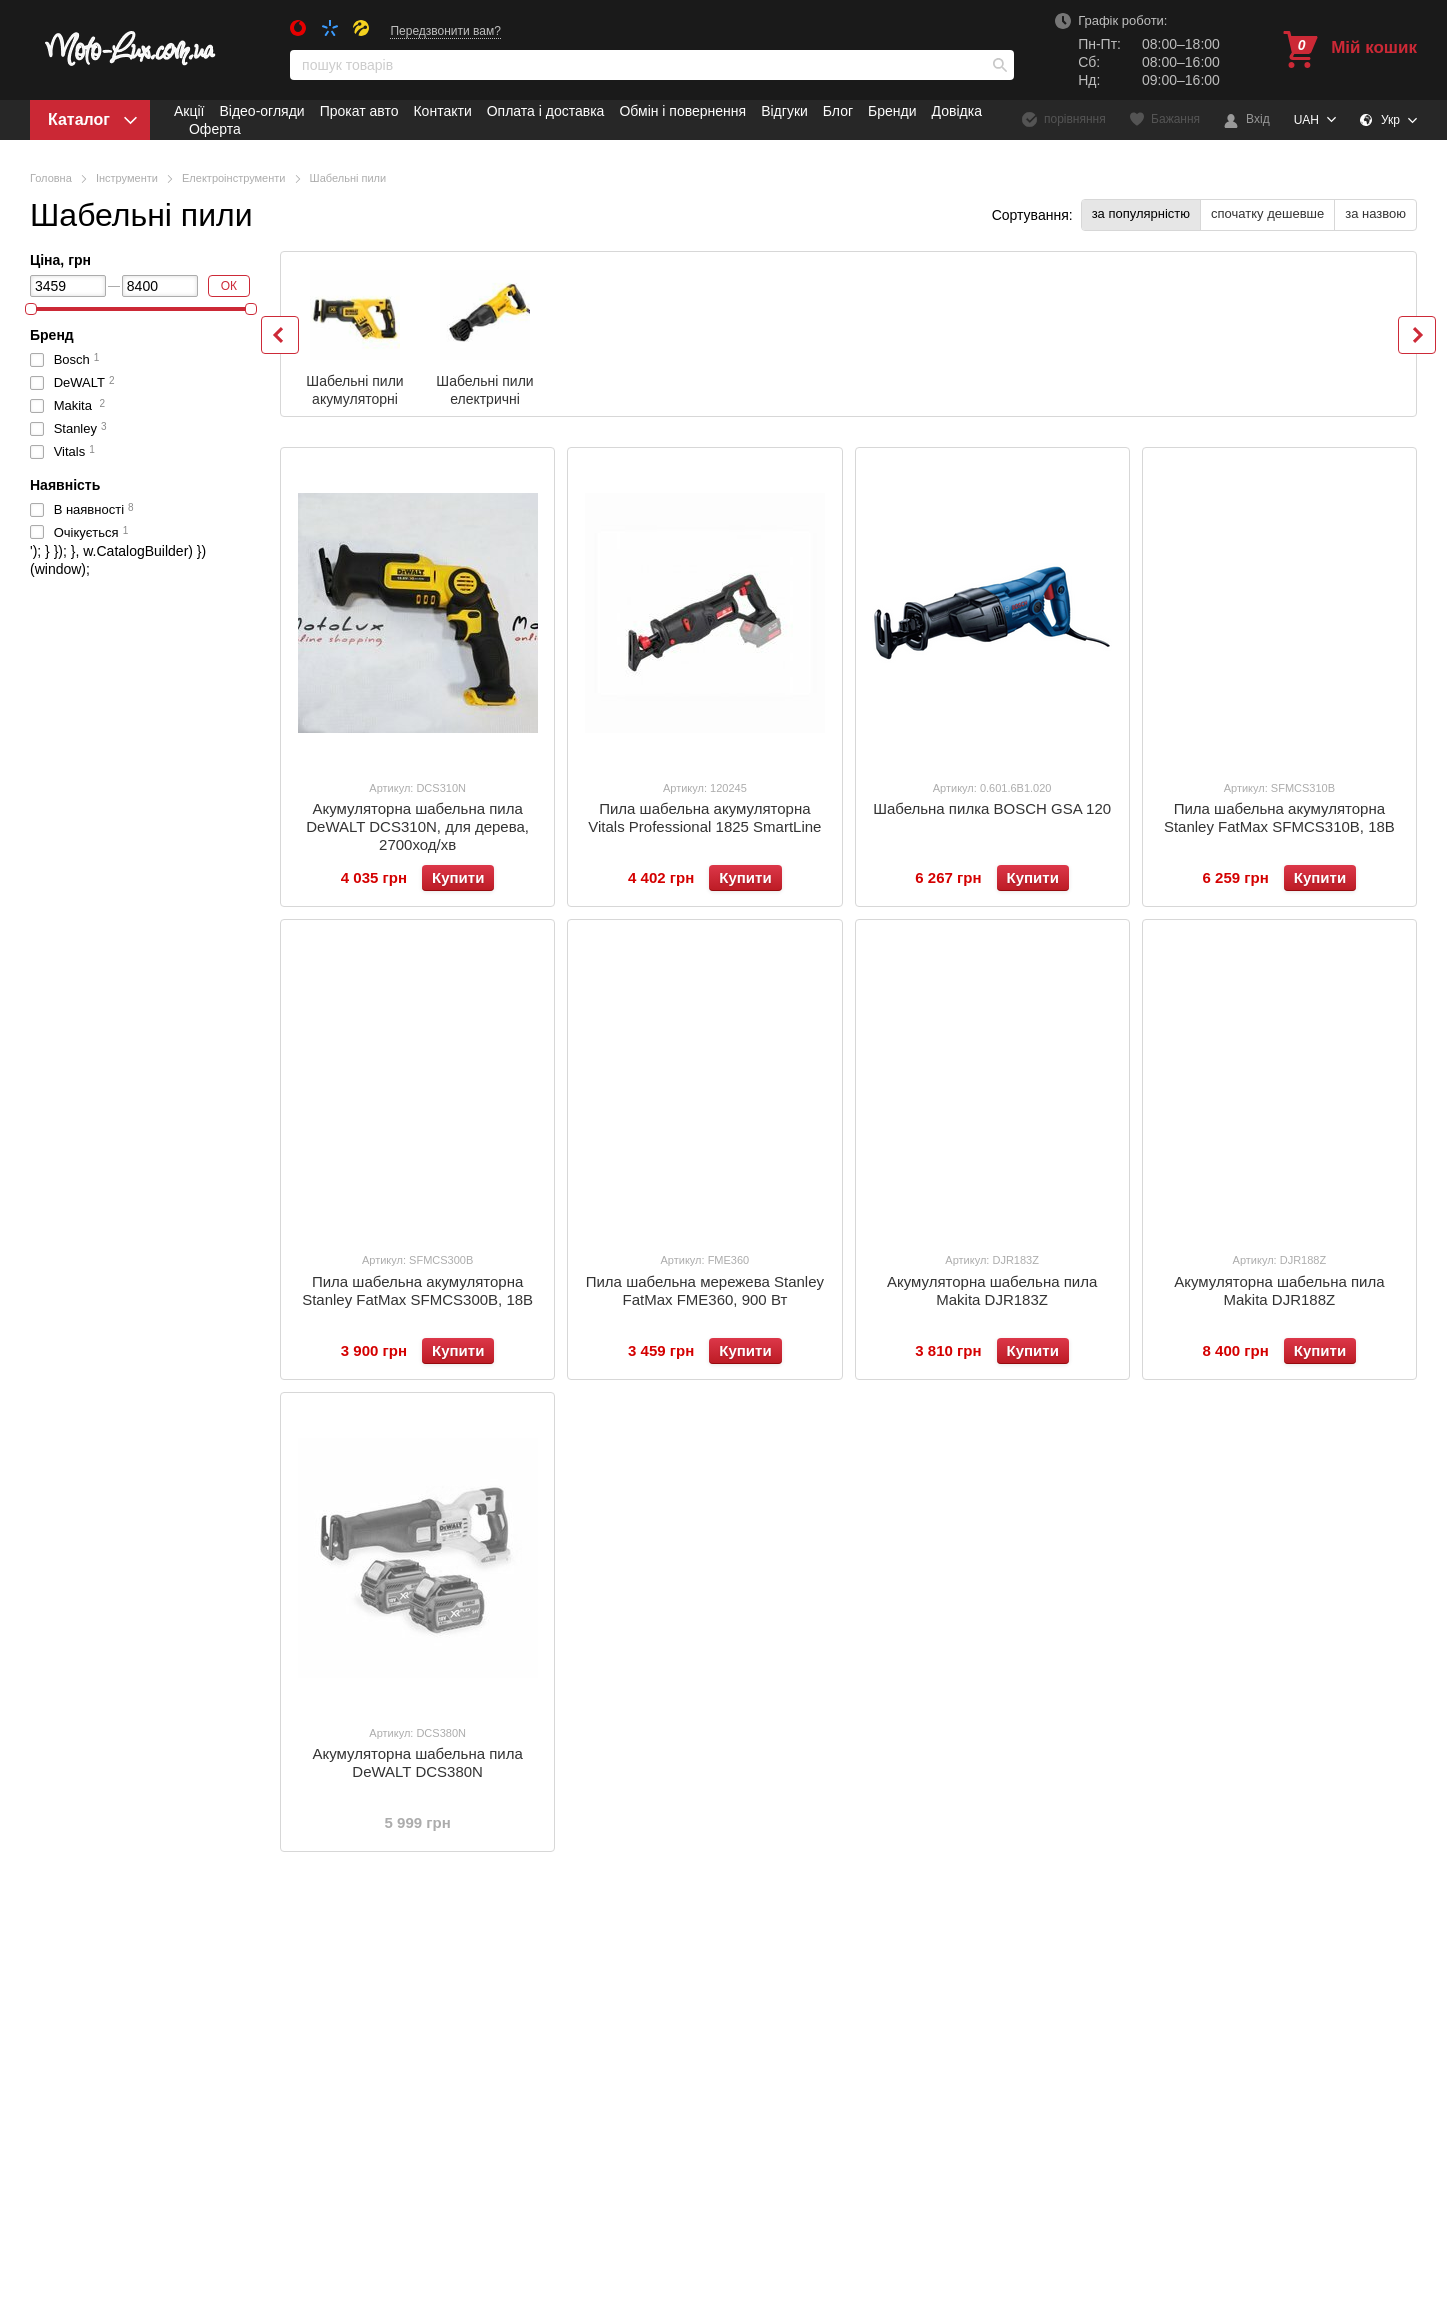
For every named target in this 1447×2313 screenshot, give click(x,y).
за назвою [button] (1375, 213)
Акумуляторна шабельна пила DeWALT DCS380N (417, 1762)
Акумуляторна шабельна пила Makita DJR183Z (992, 1290)
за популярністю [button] (1141, 213)
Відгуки (784, 111)
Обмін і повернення (682, 111)
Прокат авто (359, 111)
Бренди (892, 111)
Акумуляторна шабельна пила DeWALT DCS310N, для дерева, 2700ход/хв (417, 826)
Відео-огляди (261, 111)
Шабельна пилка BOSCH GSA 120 (992, 808)
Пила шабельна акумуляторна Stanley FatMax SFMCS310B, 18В (1279, 817)
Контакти (442, 111)
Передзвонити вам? (445, 31)
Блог (838, 111)
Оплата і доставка (546, 111)
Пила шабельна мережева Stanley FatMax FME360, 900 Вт (705, 1290)
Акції (189, 111)
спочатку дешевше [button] (1267, 213)
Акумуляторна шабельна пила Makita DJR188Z (1279, 1290)
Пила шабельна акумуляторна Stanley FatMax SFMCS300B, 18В (417, 1290)
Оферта (215, 129)
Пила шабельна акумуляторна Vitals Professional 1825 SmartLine (704, 817)
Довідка (957, 111)
